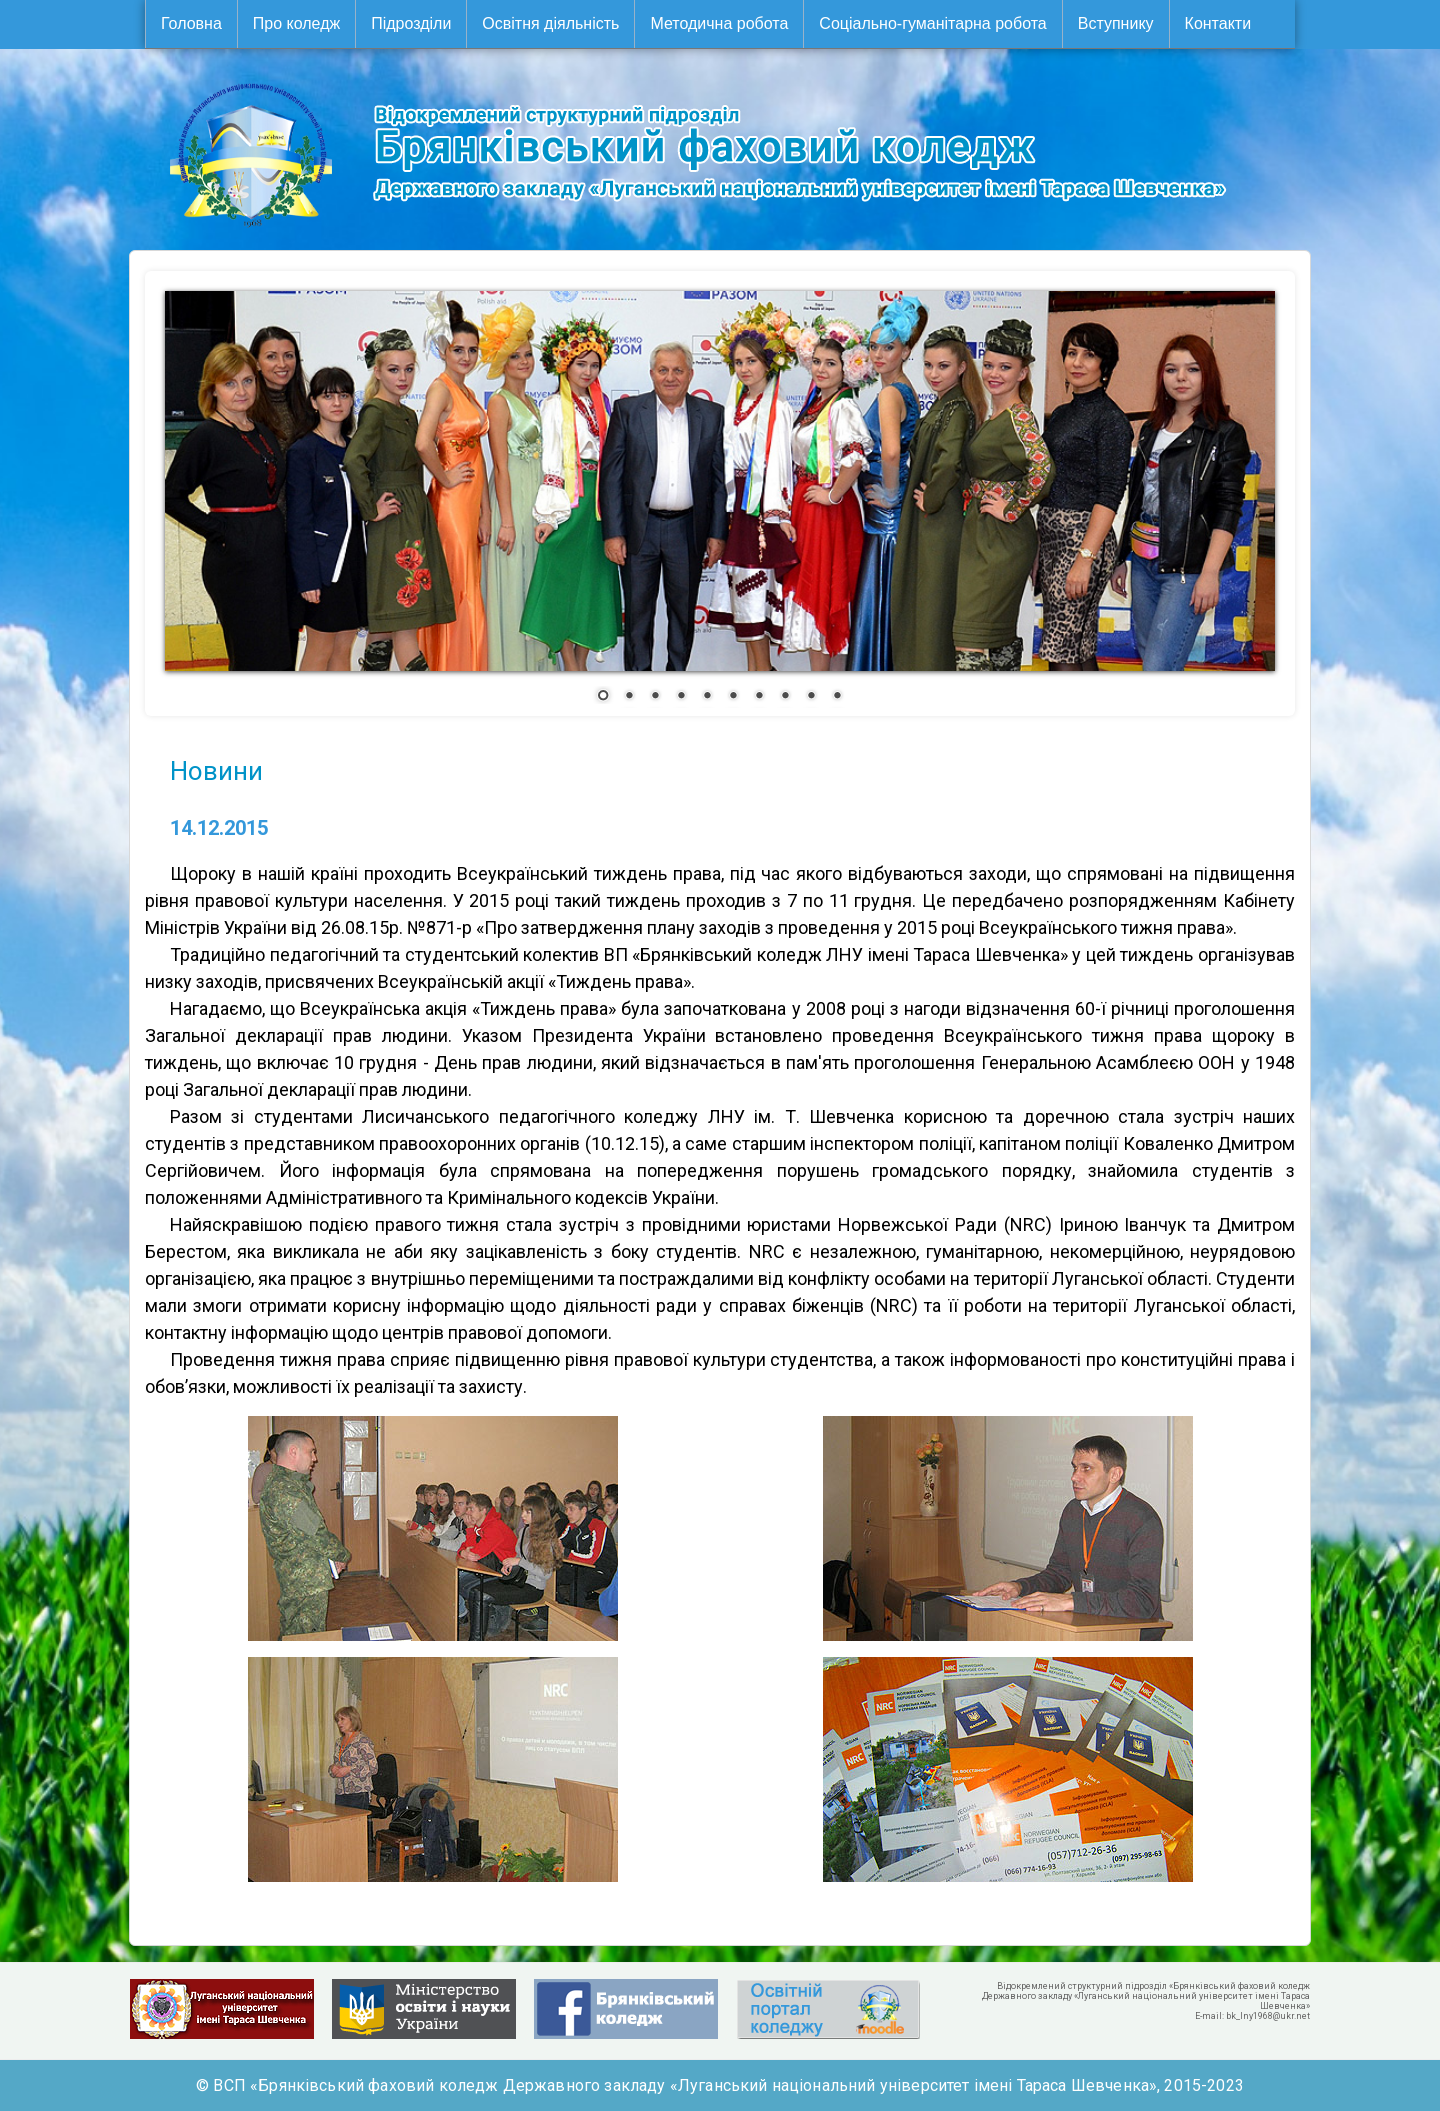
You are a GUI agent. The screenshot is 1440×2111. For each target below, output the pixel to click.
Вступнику (1116, 23)
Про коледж (296, 23)
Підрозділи (411, 23)
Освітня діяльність (550, 23)
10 (837, 697)
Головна (191, 23)
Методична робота (719, 23)
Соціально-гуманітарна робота (932, 23)
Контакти (1218, 23)
